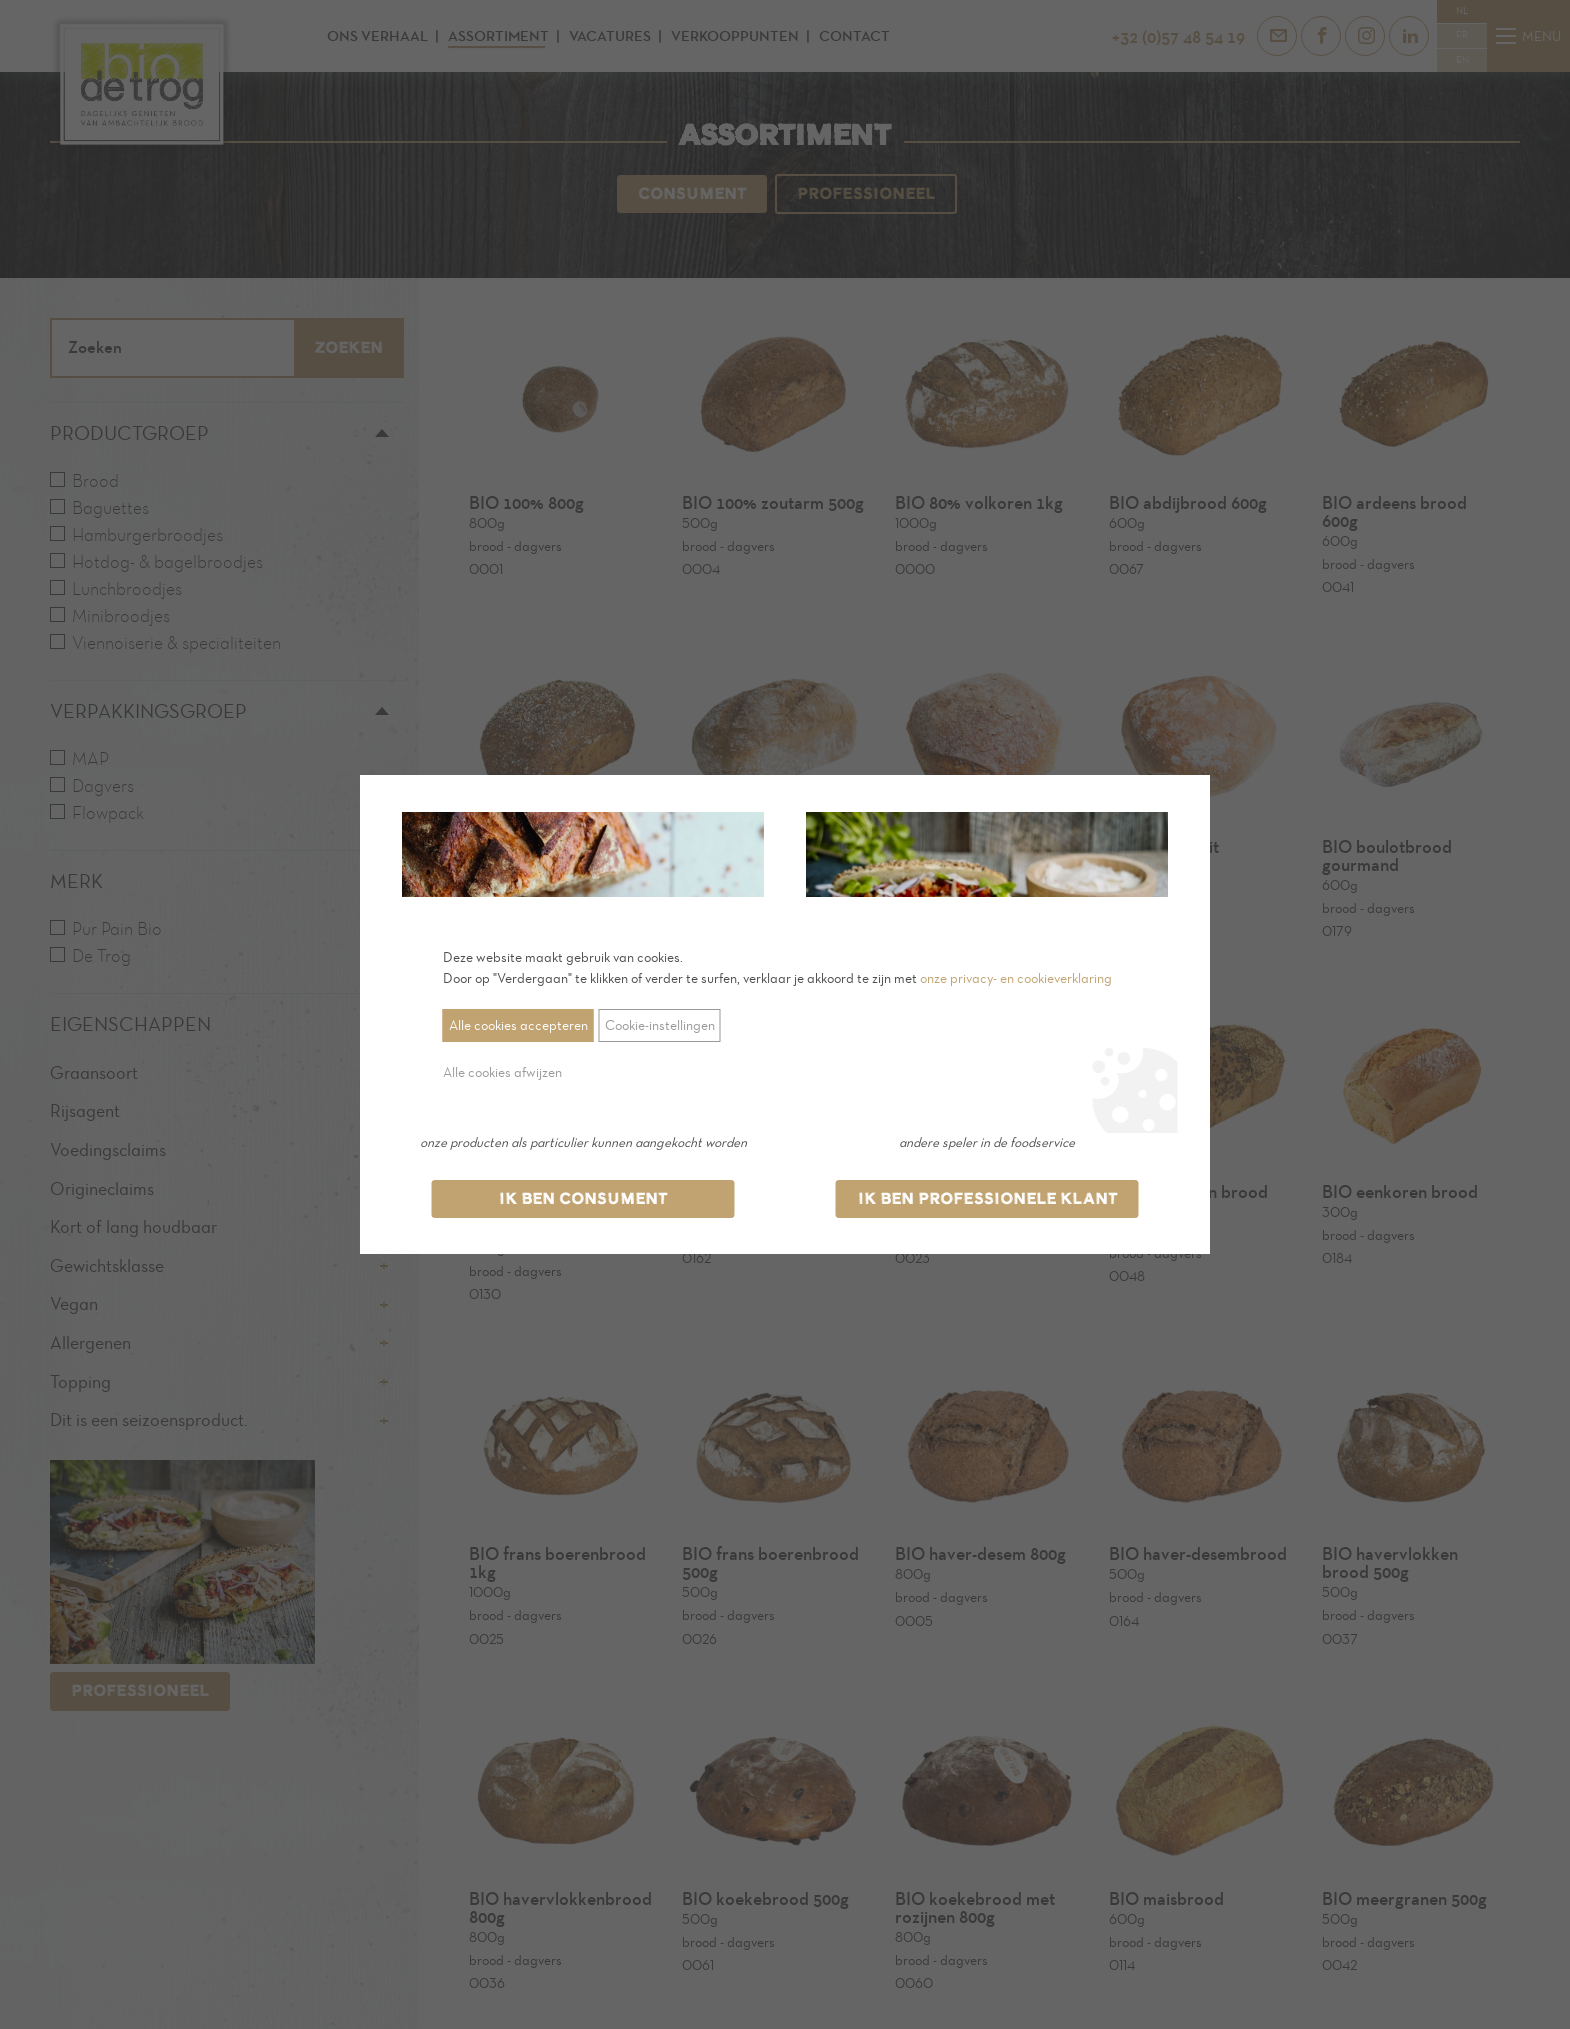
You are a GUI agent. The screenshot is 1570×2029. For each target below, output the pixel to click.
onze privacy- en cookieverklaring (1016, 978)
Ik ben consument (583, 1198)
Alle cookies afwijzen (502, 1072)
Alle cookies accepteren (518, 1025)
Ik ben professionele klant (987, 1198)
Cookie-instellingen (660, 1025)
